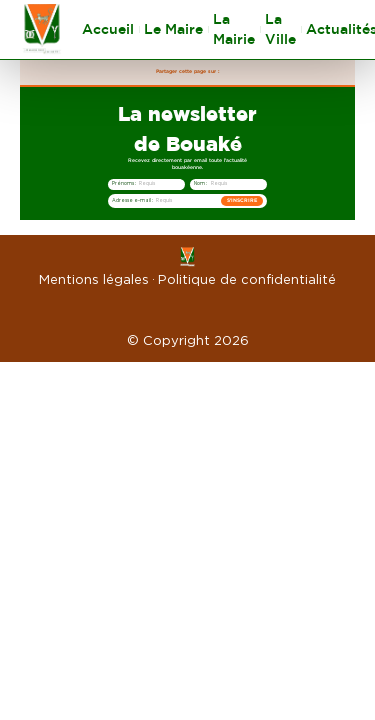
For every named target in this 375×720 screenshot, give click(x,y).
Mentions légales (94, 279)
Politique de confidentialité (247, 279)
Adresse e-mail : (132, 200)
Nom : (200, 183)
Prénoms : (124, 183)
